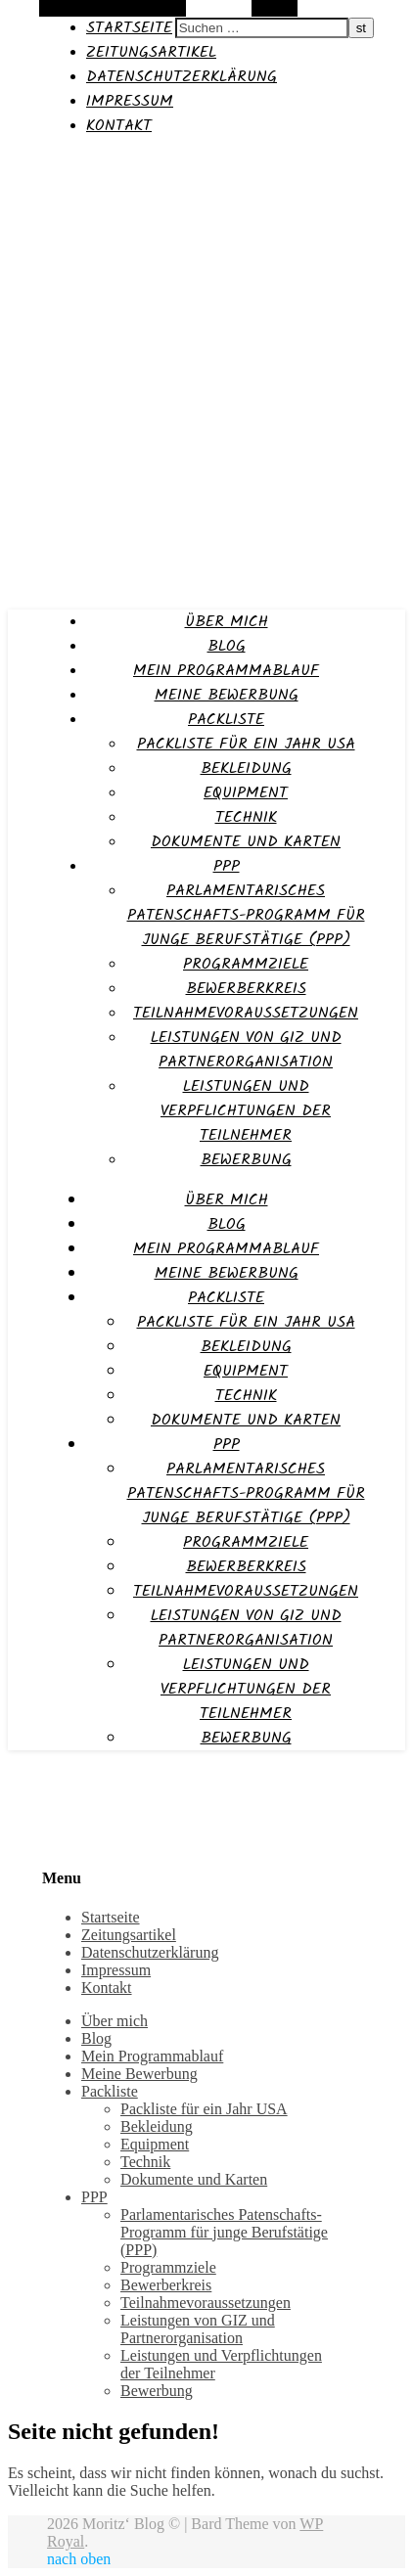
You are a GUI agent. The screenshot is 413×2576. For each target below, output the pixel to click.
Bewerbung (246, 1160)
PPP (226, 866)
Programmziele (245, 964)
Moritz (32, 163)
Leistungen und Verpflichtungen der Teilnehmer (246, 1111)
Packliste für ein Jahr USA (246, 744)
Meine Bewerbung (226, 695)
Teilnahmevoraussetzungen (245, 1013)
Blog (226, 646)
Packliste (226, 719)
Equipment (246, 793)
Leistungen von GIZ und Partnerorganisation (246, 1049)
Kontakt (119, 125)
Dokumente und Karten (246, 842)
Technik (246, 817)
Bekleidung (246, 768)
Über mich (226, 622)
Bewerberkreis (246, 988)
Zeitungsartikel (151, 52)
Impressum (129, 101)
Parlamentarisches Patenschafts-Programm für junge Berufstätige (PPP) (246, 915)
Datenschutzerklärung (181, 77)
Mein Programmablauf (226, 670)
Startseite (129, 28)
